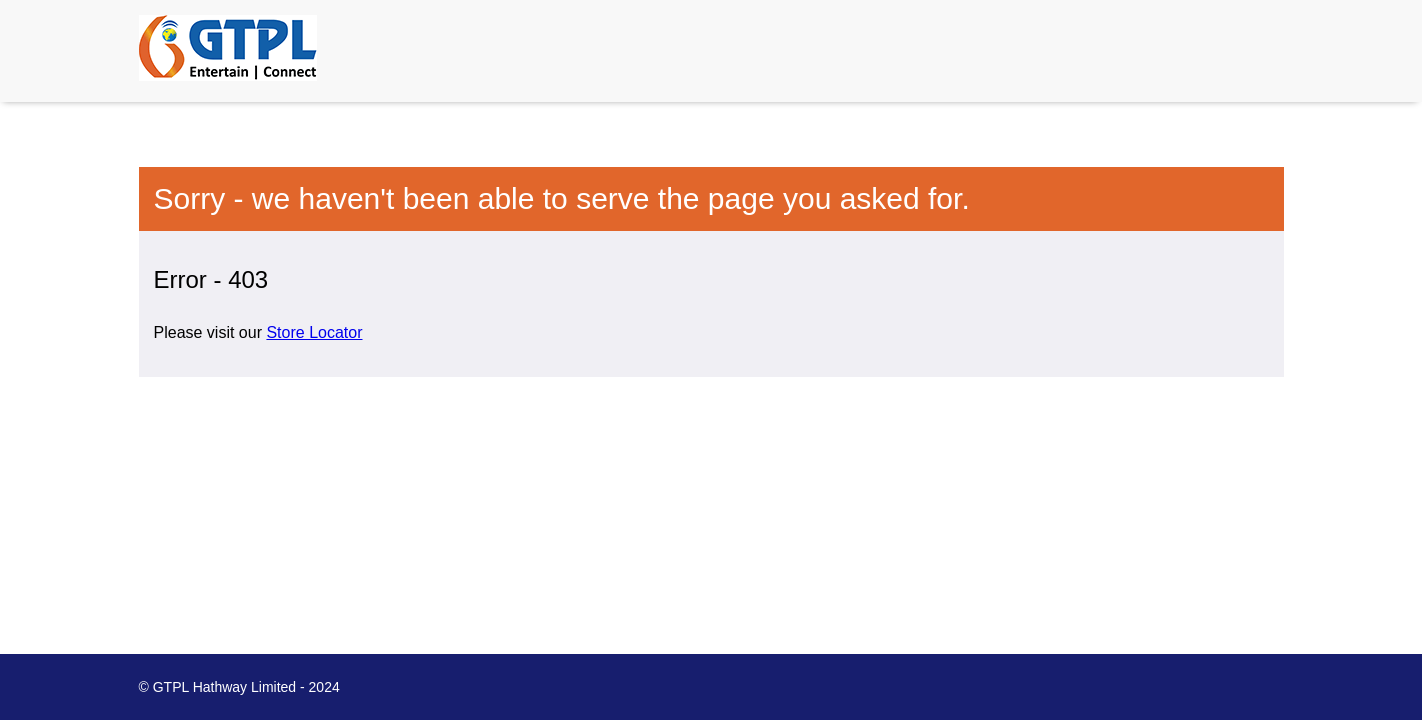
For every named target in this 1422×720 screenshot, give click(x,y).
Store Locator (314, 332)
